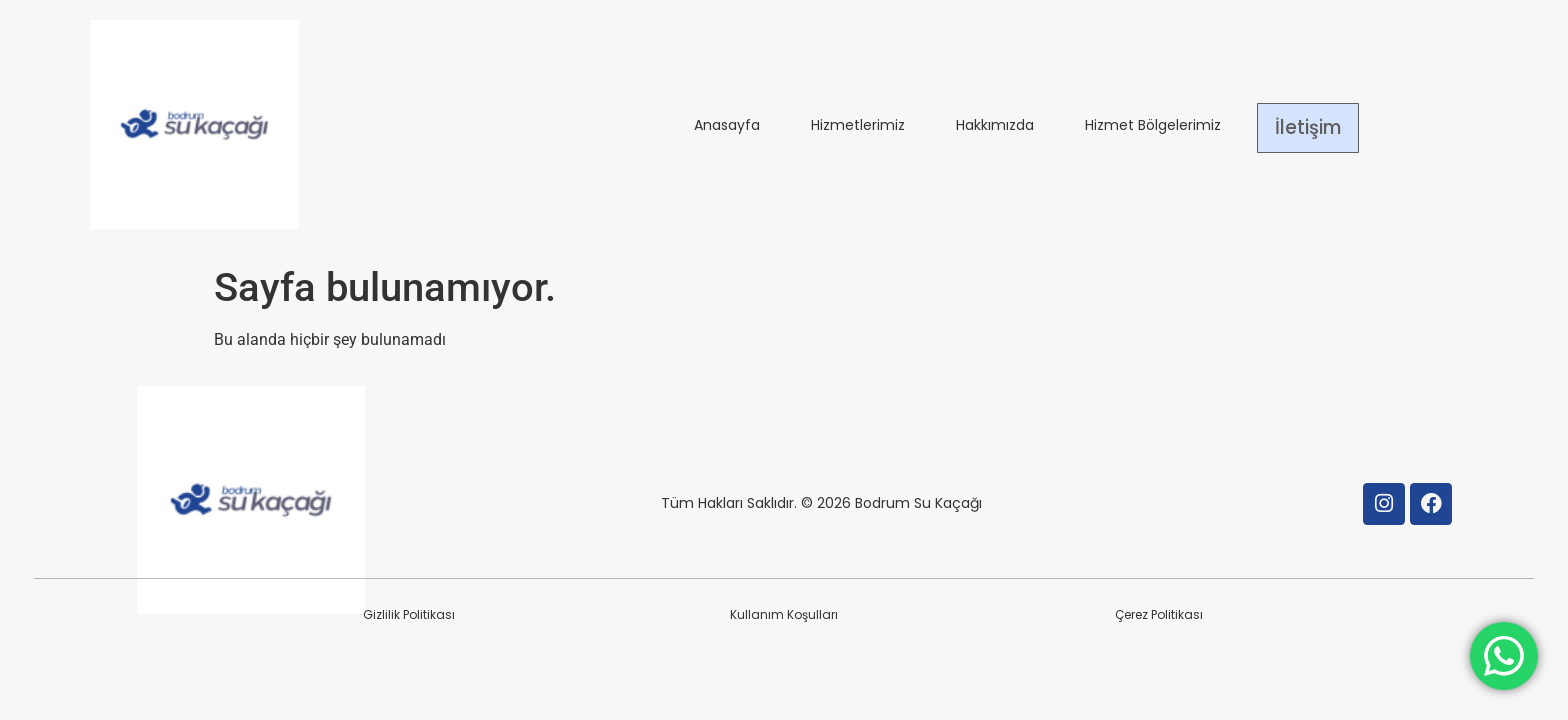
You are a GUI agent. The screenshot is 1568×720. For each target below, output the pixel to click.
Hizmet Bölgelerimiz (1153, 127)
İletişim (1308, 128)
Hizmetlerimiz (858, 127)
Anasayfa (727, 127)
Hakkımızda (995, 127)
